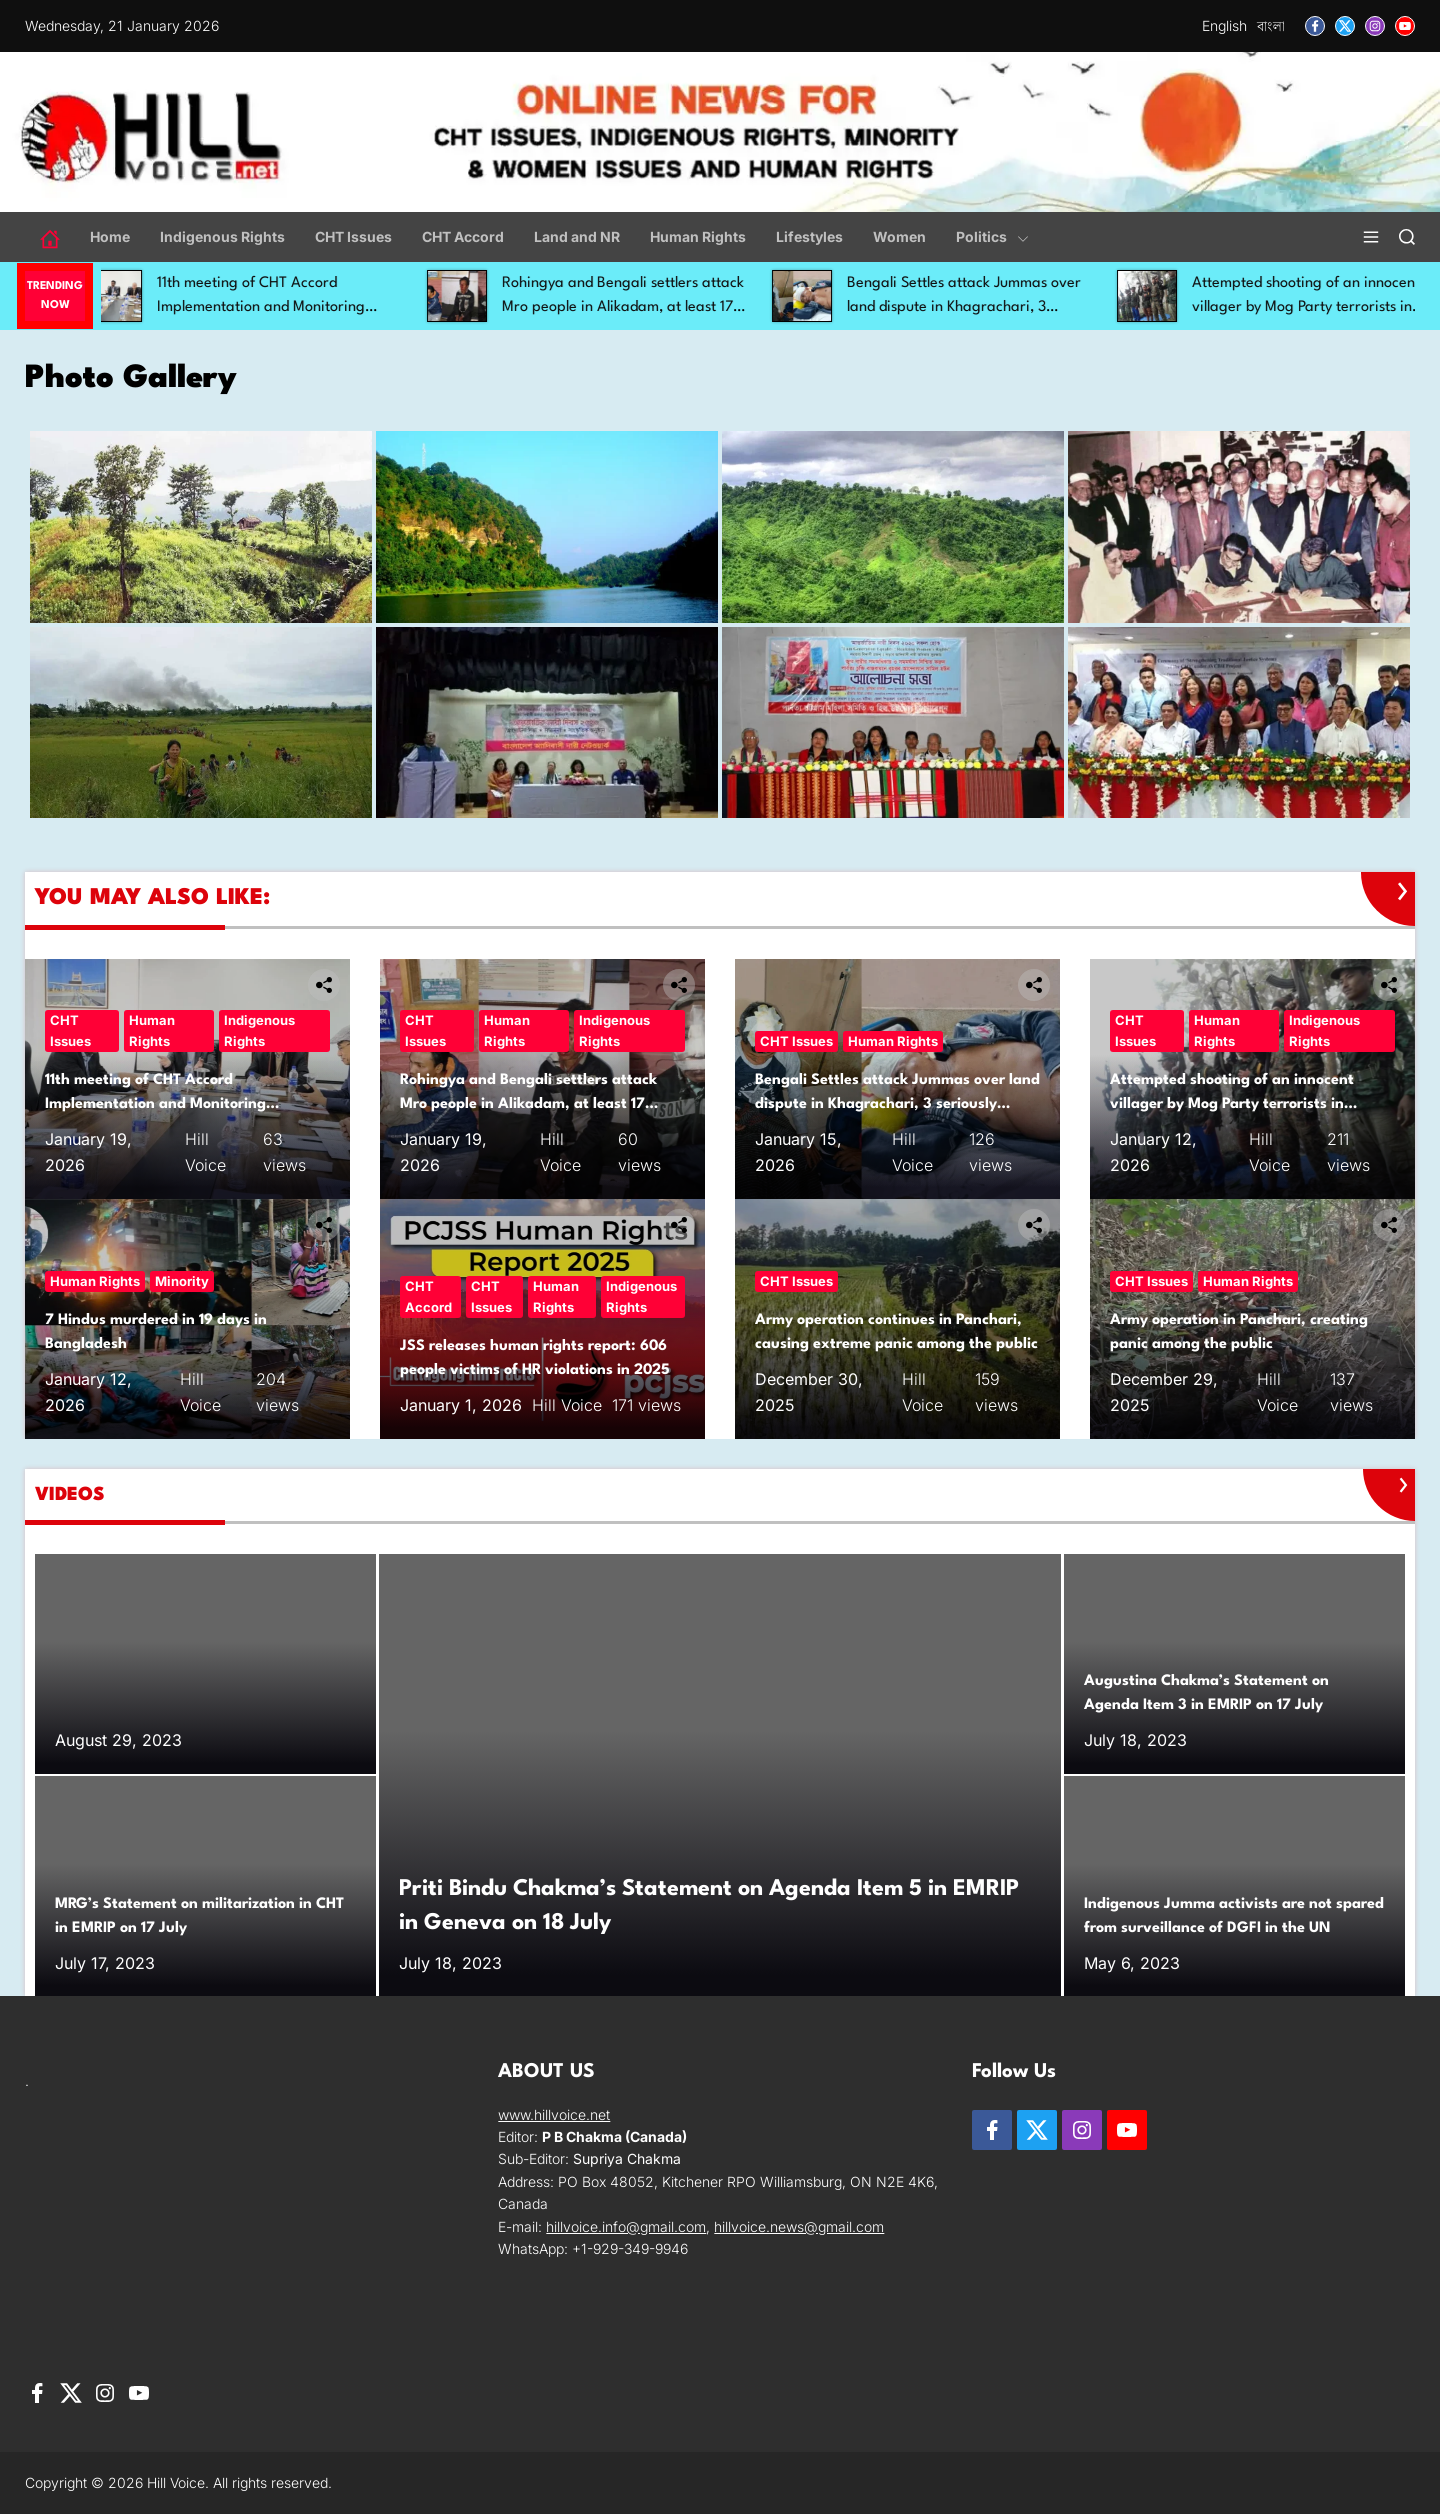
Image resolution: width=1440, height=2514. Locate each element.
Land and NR (577, 236)
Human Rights (698, 236)
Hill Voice (567, 1405)
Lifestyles (809, 236)
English (1224, 25)
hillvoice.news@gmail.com (799, 2226)
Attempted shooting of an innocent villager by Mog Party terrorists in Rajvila (1232, 1104)
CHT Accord (463, 236)
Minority (182, 1281)
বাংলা (1271, 25)
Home (110, 236)
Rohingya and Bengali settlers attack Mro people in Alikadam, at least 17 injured (642, 307)
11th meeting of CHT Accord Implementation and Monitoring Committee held (280, 307)
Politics (992, 236)
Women (899, 236)
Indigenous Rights (222, 236)
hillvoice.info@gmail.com (626, 2226)
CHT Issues (353, 236)
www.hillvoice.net (554, 2114)
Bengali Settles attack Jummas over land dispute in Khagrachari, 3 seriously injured (983, 307)
